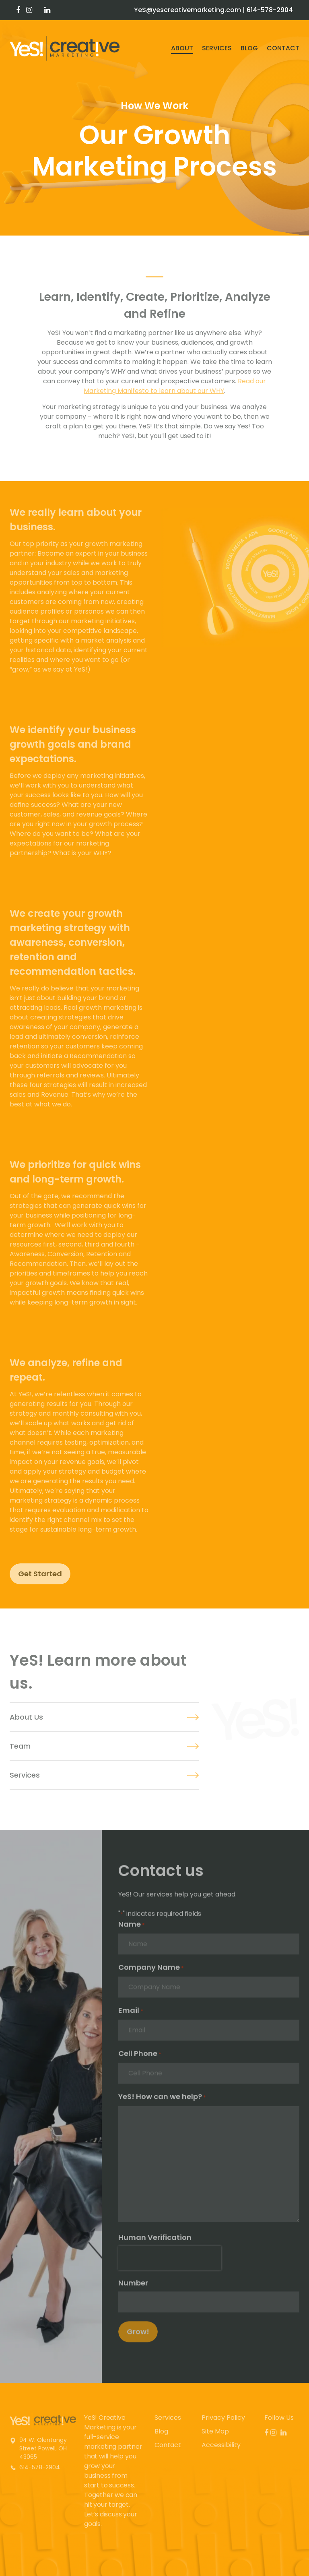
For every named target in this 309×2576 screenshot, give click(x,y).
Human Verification (155, 2242)
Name (131, 1929)
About (182, 48)
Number (133, 2287)
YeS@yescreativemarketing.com (187, 9)
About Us (26, 1717)
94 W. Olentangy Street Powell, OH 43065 (43, 2448)
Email (130, 2015)
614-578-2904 (270, 9)
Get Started (40, 1574)
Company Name (151, 1972)
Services (217, 48)
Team (20, 1746)
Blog (249, 48)
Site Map (215, 2431)
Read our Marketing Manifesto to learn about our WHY (175, 385)
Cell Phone (139, 2058)
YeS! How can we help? (162, 2101)
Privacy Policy (223, 2417)
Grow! (138, 2336)
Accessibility (221, 2445)
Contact (283, 48)
